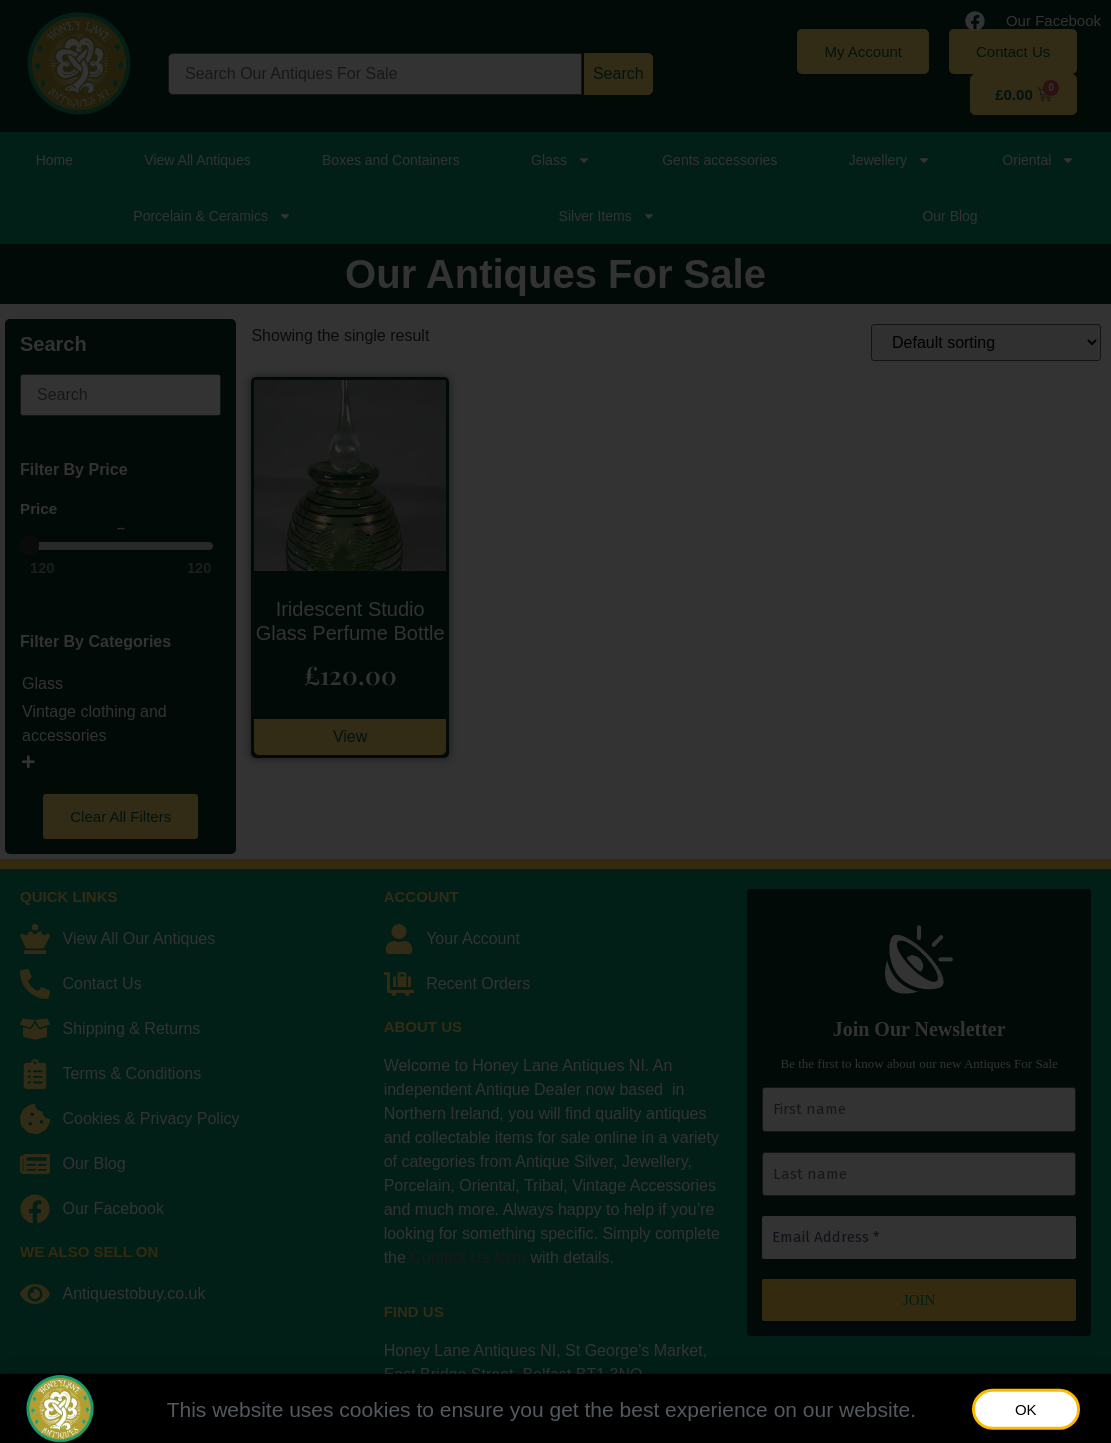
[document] (555, 721)
